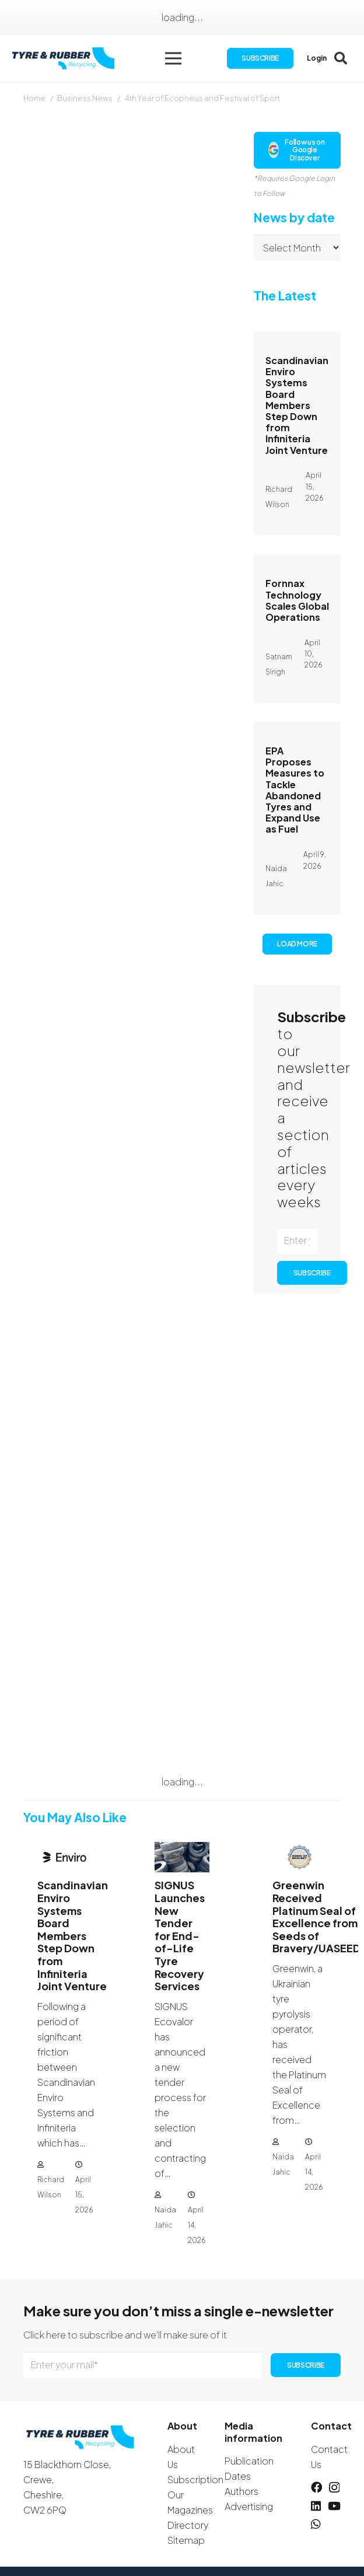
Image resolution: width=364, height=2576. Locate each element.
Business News (85, 98)
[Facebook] (316, 2487)
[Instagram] (334, 2487)
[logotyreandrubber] (64, 59)
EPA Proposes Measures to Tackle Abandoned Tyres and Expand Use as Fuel (294, 790)
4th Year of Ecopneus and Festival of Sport (202, 98)
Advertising (249, 2506)
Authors (241, 2491)
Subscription (195, 2479)
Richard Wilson (50, 2187)
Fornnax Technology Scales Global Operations (297, 601)
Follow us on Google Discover (296, 150)
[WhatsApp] (316, 2523)
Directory (187, 2525)
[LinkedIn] (316, 2505)
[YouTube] (334, 2505)
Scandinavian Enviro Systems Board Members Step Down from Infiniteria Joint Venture (296, 405)
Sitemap (186, 2540)
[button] (173, 58)
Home (34, 98)
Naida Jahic (165, 2217)
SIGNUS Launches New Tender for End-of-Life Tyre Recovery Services (180, 1935)
